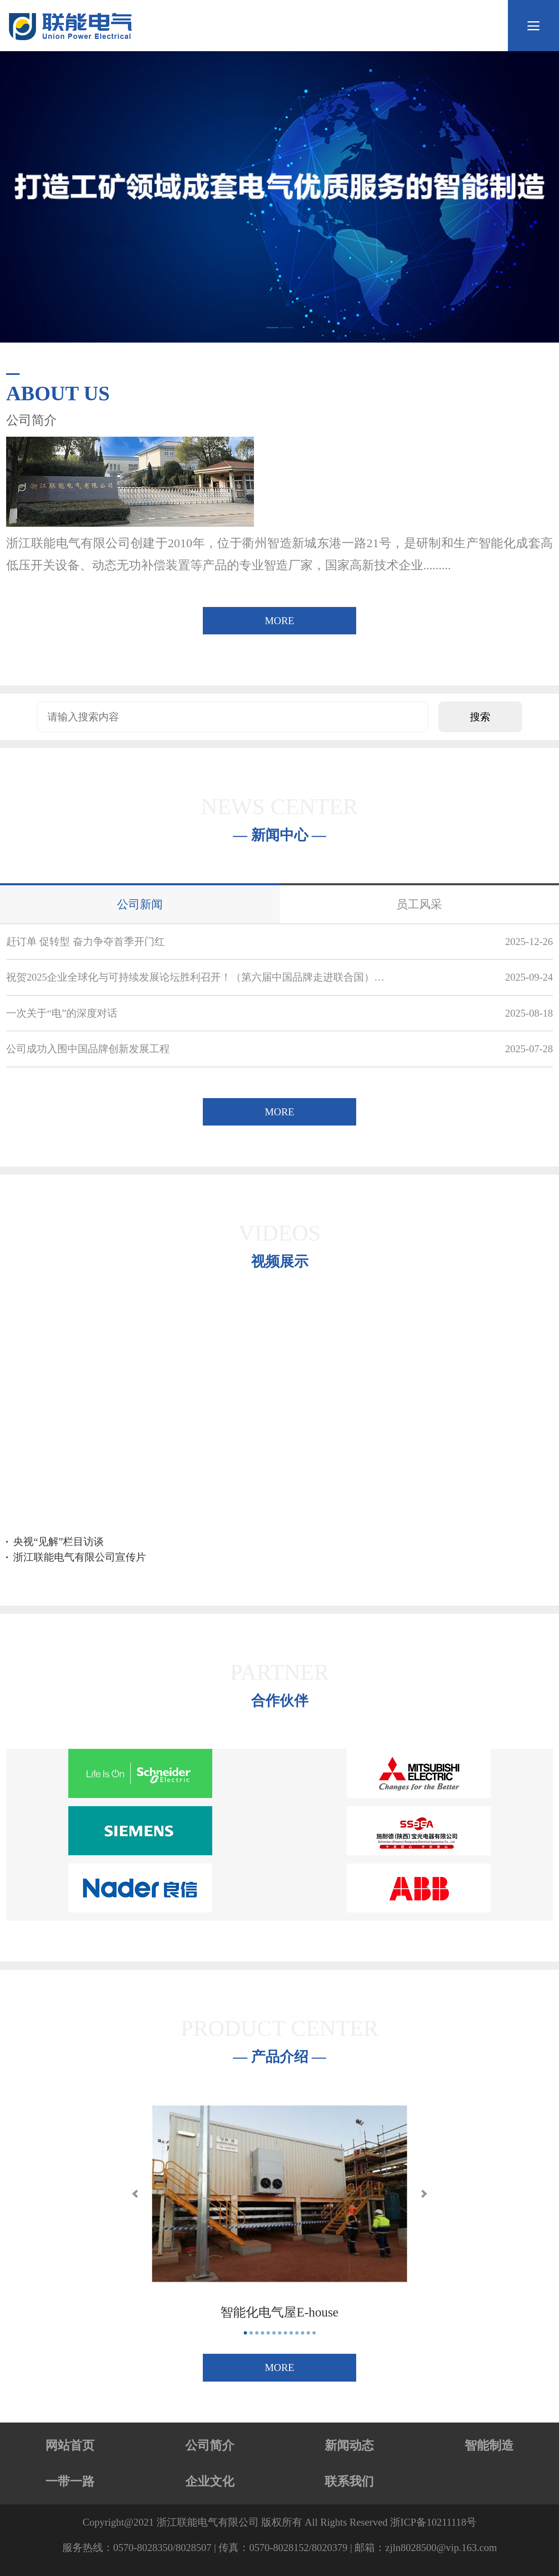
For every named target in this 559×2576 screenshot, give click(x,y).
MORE (279, 620)
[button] (135, 2193)
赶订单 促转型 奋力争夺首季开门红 (85, 941)
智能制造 (489, 2445)
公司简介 (209, 2445)
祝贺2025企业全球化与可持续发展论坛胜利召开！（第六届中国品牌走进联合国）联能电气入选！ (197, 977)
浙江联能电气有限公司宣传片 (79, 1557)
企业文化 (209, 2481)
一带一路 (69, 2481)
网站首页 (69, 2445)
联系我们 (349, 2481)
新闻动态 (349, 2445)
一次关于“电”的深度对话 (61, 1013)
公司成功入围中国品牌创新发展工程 (88, 1048)
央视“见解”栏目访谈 (58, 1541)
